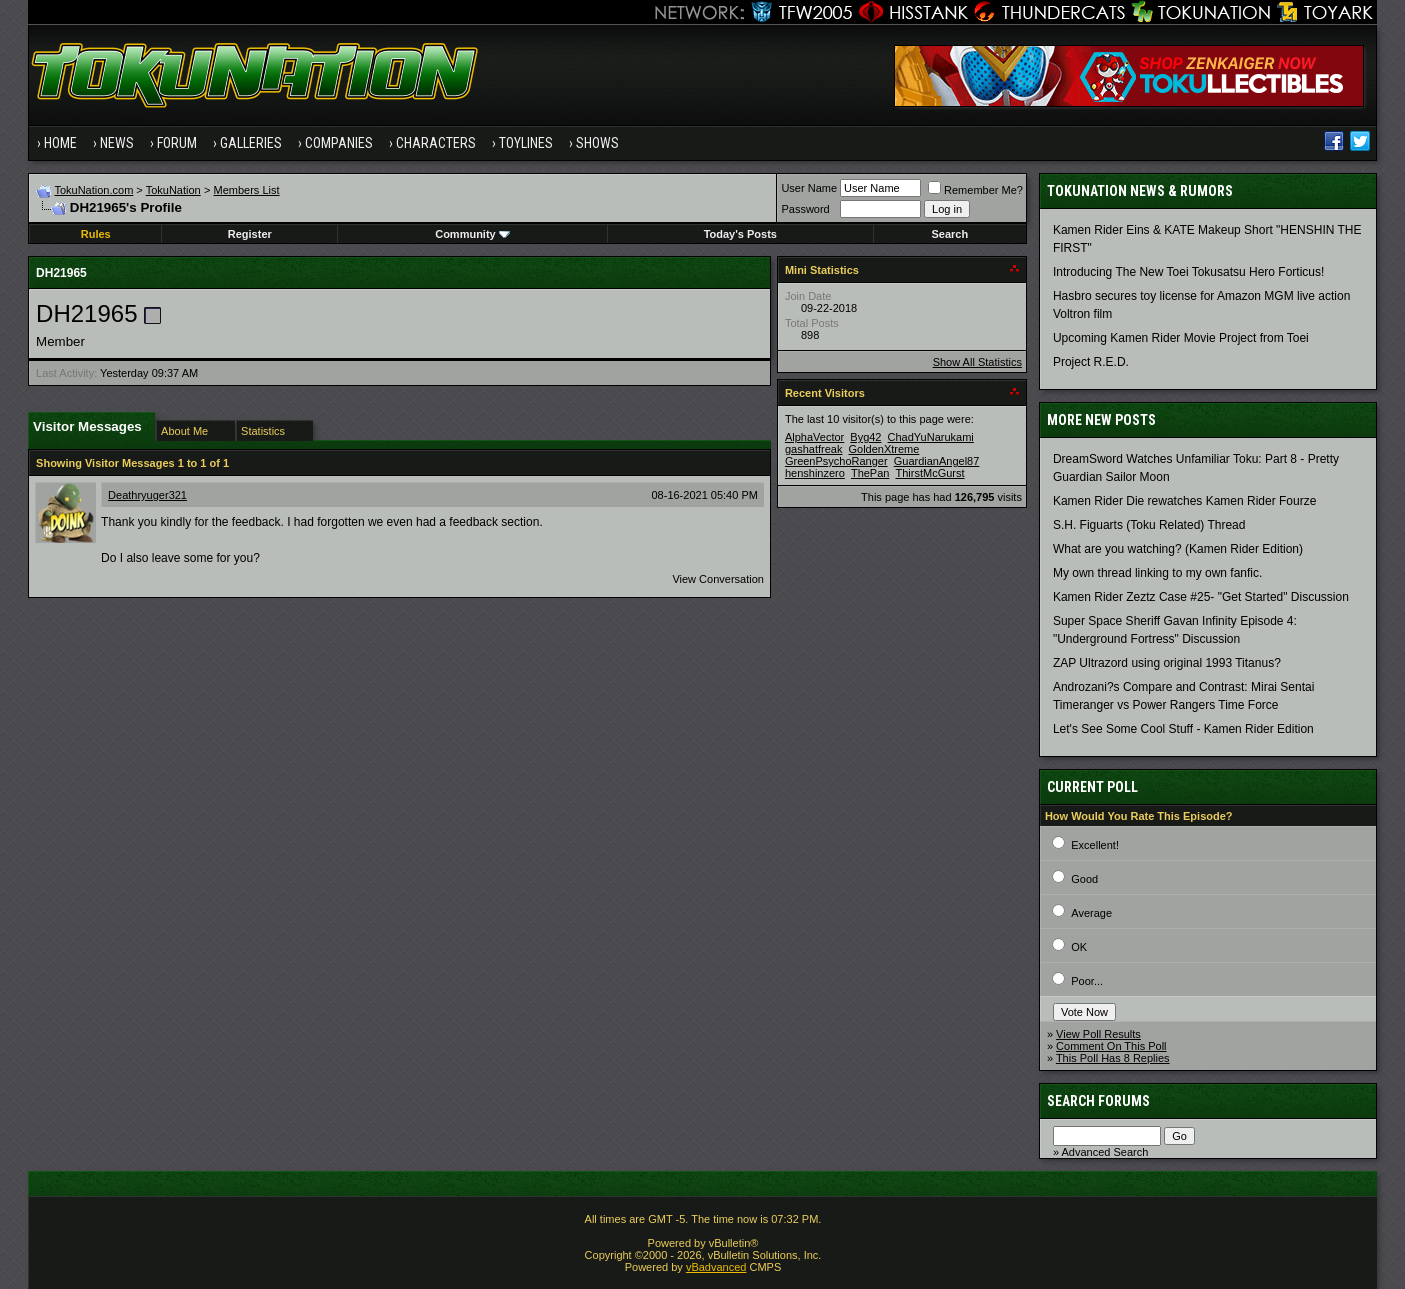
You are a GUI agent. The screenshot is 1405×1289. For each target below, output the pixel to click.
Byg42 (865, 437)
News (117, 143)
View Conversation (718, 579)
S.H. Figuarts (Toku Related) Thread (1149, 525)
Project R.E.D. (1091, 362)
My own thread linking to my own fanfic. (1157, 573)
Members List (247, 190)
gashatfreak (813, 449)
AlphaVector (814, 437)
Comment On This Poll (1111, 1046)
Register (250, 234)
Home (60, 143)
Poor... (1087, 981)
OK (1079, 947)
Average (1091, 913)
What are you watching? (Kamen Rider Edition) (1178, 549)
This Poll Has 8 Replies (1113, 1058)
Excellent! (1095, 845)
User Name (809, 188)
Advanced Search (1104, 1152)
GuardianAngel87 (937, 461)
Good (1084, 879)
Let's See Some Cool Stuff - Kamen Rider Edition (1183, 729)
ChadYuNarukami (931, 437)
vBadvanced (716, 1267)
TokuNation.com (93, 190)
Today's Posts (740, 234)
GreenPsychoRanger (836, 461)
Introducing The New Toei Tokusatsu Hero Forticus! (1188, 272)
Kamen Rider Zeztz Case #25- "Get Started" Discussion (1201, 597)
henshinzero (815, 473)
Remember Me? (975, 190)
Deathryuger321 (147, 495)
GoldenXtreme (883, 449)
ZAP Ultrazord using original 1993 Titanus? (1167, 663)
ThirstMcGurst (930, 473)
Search (949, 234)
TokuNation (173, 190)
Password (805, 209)
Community (472, 234)
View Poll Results (1098, 1034)
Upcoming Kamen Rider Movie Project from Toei (1181, 338)
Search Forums (1098, 1101)
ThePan (870, 473)
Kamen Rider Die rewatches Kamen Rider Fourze (1184, 501)
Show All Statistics (977, 362)
